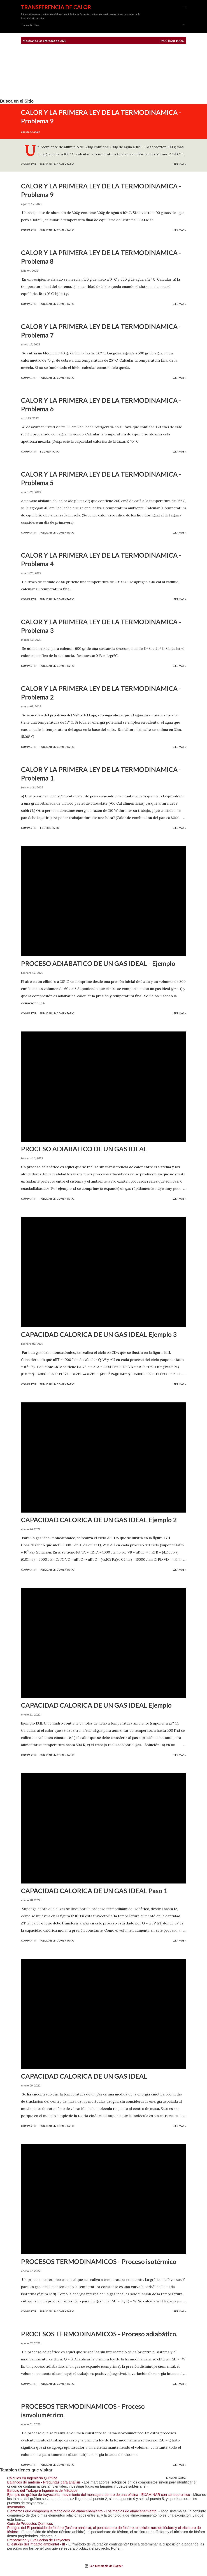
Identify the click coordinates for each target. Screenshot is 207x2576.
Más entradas (176, 2477)
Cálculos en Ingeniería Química (32, 2478)
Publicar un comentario (57, 164)
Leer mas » (179, 164)
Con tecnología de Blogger (103, 2566)
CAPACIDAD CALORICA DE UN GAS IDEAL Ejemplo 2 (99, 1520)
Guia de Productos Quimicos (30, 2524)
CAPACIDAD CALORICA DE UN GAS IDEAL (84, 2076)
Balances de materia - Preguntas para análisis (44, 2482)
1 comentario (49, 451)
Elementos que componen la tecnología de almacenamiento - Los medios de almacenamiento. (82, 2511)
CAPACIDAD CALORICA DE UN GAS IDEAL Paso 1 (94, 1891)
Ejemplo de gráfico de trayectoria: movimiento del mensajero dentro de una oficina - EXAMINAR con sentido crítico (98, 2495)
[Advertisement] (103, 74)
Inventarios (16, 2507)
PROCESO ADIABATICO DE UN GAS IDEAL (84, 1149)
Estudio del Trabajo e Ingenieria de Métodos (42, 2490)
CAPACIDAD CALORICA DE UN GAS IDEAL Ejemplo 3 (99, 1334)
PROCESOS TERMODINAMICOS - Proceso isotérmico (98, 2261)
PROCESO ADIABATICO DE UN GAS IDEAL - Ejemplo (98, 963)
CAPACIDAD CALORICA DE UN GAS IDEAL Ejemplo (96, 1705)
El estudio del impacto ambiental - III (36, 2544)
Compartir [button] (28, 164)
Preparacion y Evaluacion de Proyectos (38, 2540)
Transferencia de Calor (56, 7)
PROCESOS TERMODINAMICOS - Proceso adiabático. (99, 2334)
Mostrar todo (172, 40)
